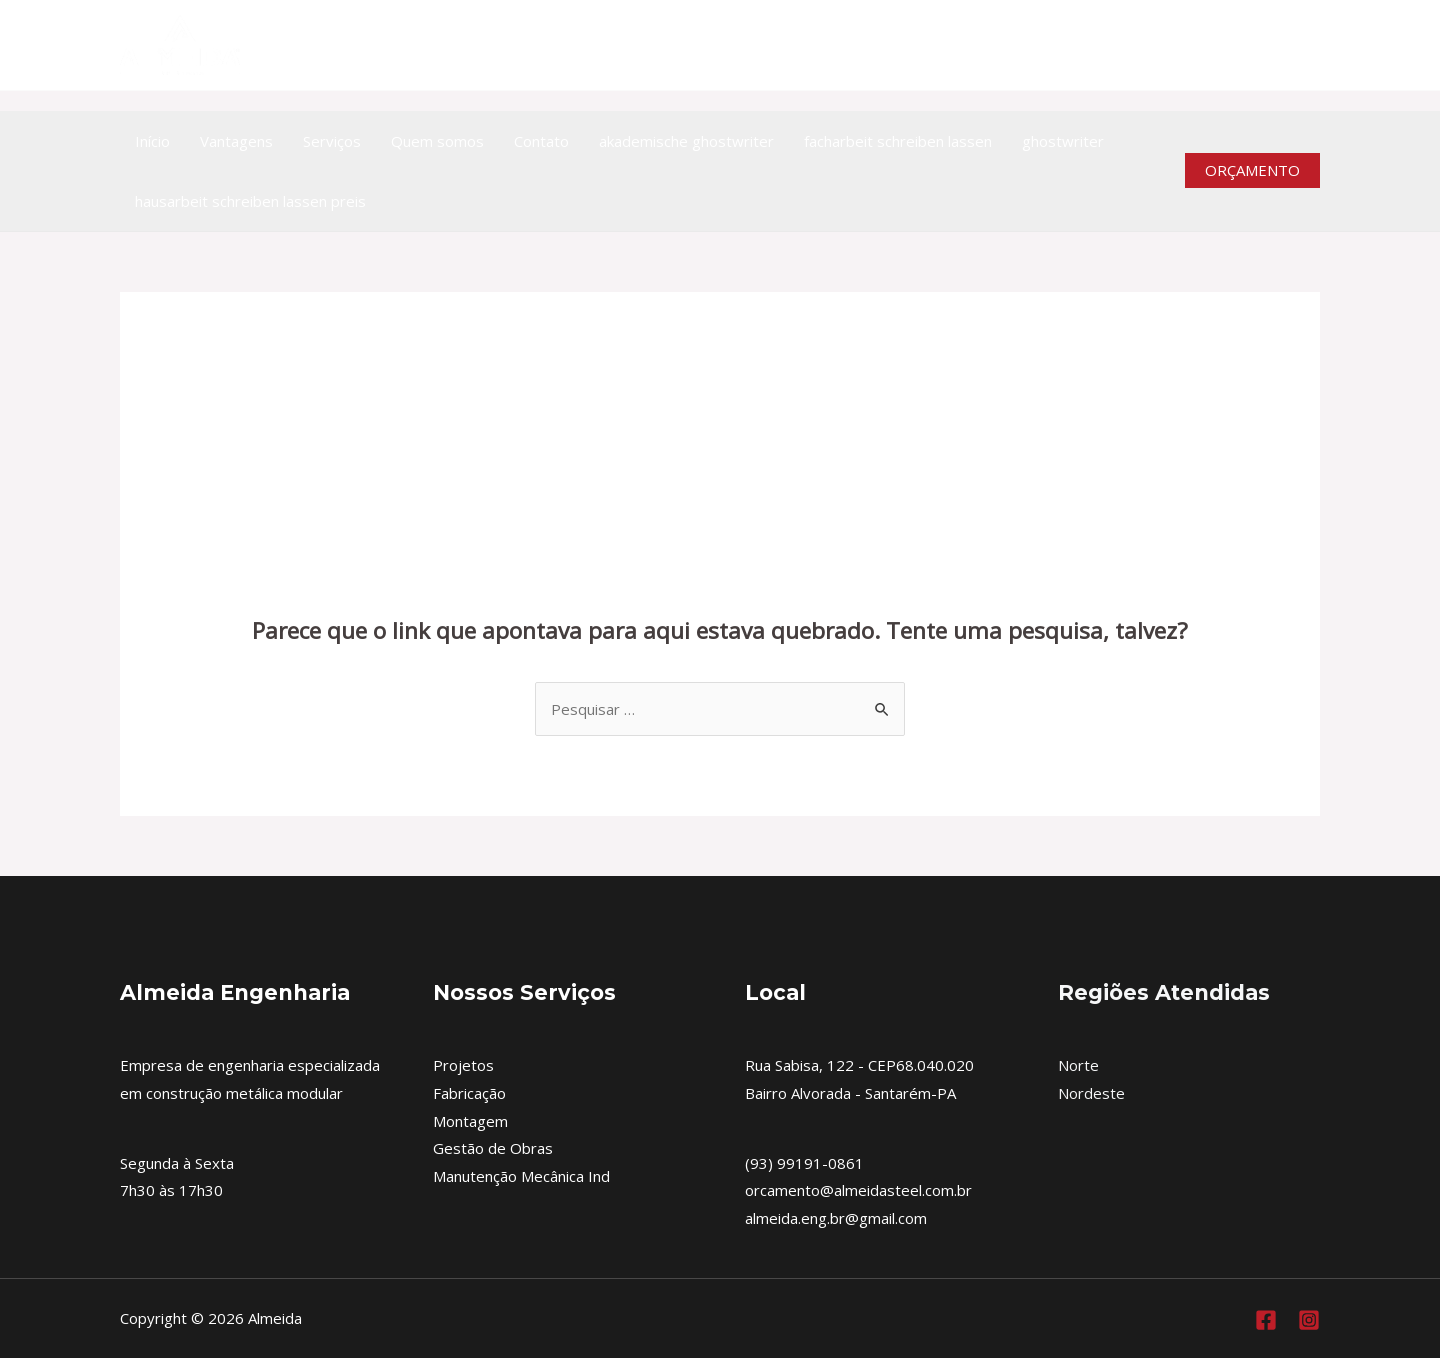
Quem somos (437, 141)
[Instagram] (1307, 45)
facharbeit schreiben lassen (898, 141)
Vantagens (236, 141)
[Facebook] (1266, 1320)
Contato (541, 141)
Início (152, 141)
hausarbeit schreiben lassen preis (250, 201)
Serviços (332, 141)
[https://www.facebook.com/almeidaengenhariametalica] (1263, 45)
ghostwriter (1063, 141)
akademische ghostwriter (686, 141)
